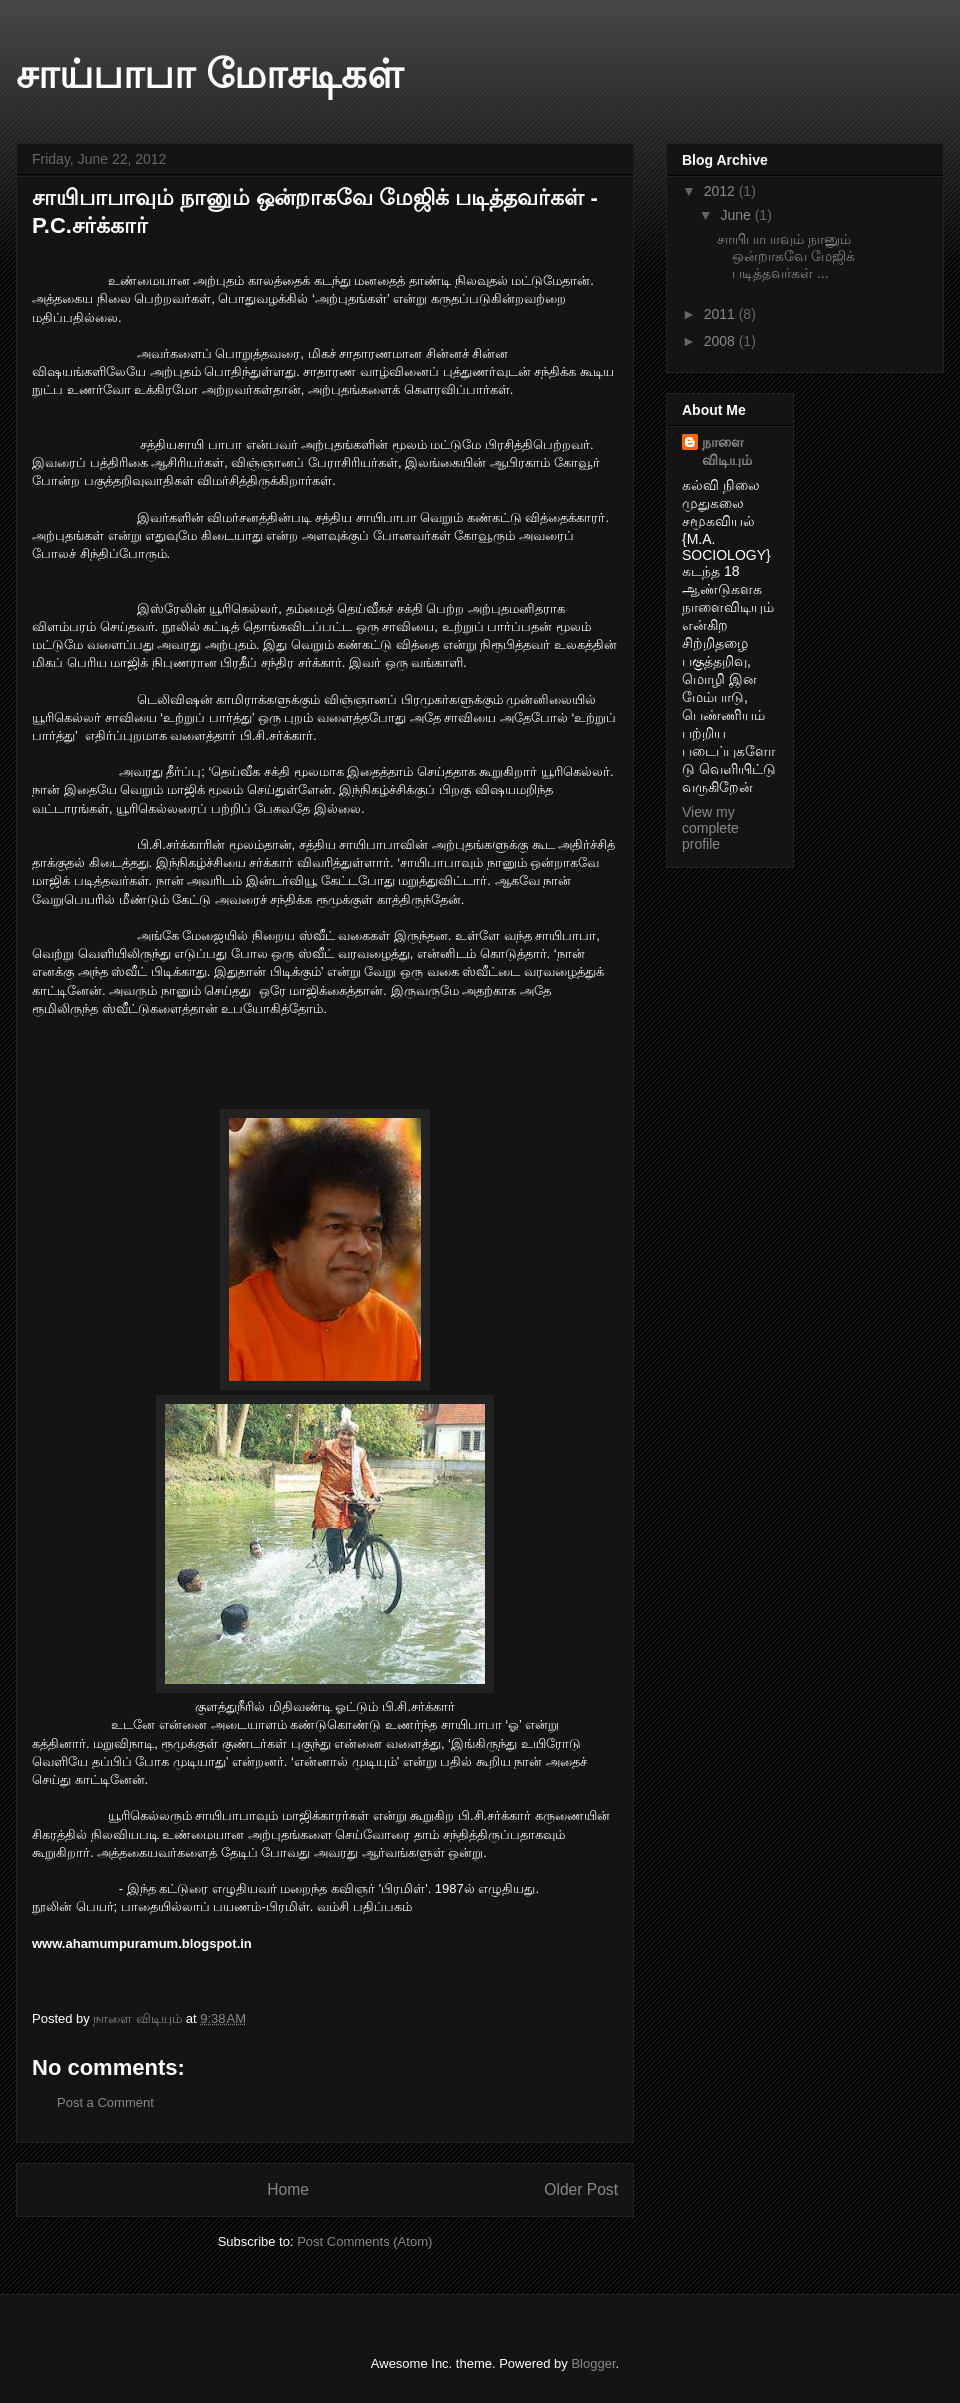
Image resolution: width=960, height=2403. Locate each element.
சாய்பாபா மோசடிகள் (209, 74)
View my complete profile (710, 828)
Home (288, 2189)
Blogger (593, 2363)
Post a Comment (105, 2102)
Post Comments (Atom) (364, 2241)
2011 (721, 314)
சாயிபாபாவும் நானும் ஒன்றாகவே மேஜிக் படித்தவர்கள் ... (786, 256)
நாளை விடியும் (727, 451)
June (737, 215)
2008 (721, 341)
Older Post (581, 2189)
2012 (721, 191)
